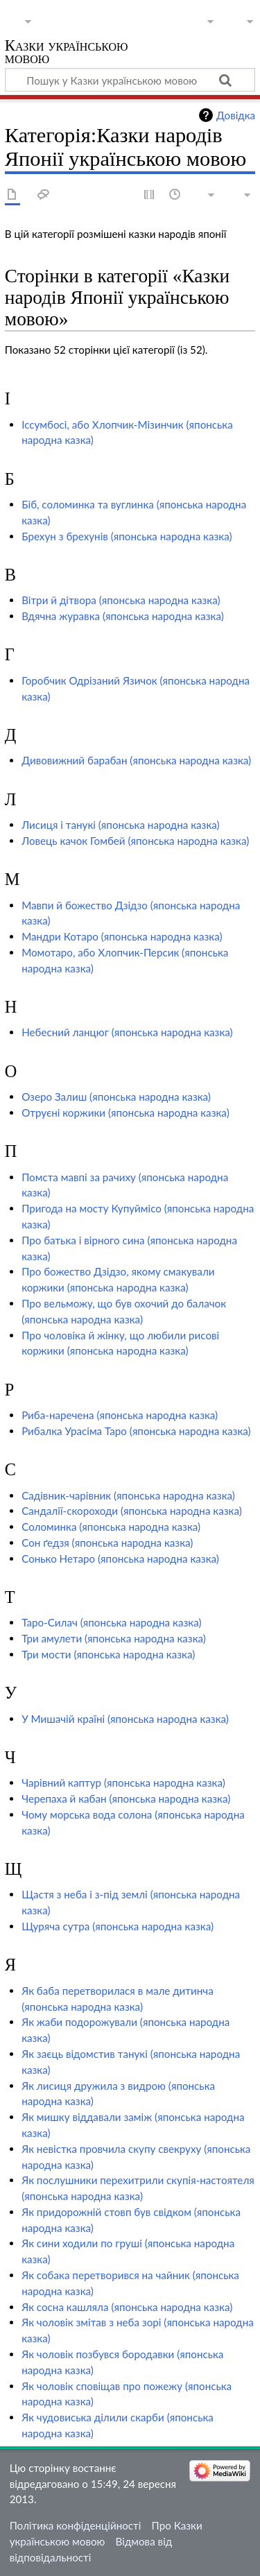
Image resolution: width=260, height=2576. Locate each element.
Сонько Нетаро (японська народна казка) (120, 1558)
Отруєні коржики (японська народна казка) (125, 1112)
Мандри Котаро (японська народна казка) (121, 936)
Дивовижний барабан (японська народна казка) (136, 760)
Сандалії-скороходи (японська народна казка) (131, 1510)
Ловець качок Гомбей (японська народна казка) (135, 840)
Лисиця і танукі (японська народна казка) (120, 824)
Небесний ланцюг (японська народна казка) (126, 1032)
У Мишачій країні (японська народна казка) (125, 1718)
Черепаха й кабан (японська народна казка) (125, 1798)
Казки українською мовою (66, 53)
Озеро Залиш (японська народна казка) (116, 1096)
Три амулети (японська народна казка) (113, 1638)
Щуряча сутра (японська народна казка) (117, 1926)
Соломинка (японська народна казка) (110, 1526)
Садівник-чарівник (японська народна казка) (128, 1495)
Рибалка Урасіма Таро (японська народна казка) (136, 1431)
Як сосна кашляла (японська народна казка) (126, 2307)
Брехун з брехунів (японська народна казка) (126, 536)
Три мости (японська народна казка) (108, 1654)
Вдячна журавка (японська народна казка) (122, 616)
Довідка (235, 115)
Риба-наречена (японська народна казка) (119, 1415)
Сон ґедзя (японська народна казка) (107, 1542)
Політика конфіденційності (75, 2525)
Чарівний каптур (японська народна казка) (123, 1782)
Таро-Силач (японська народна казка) (111, 1622)
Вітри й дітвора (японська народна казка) (120, 600)
